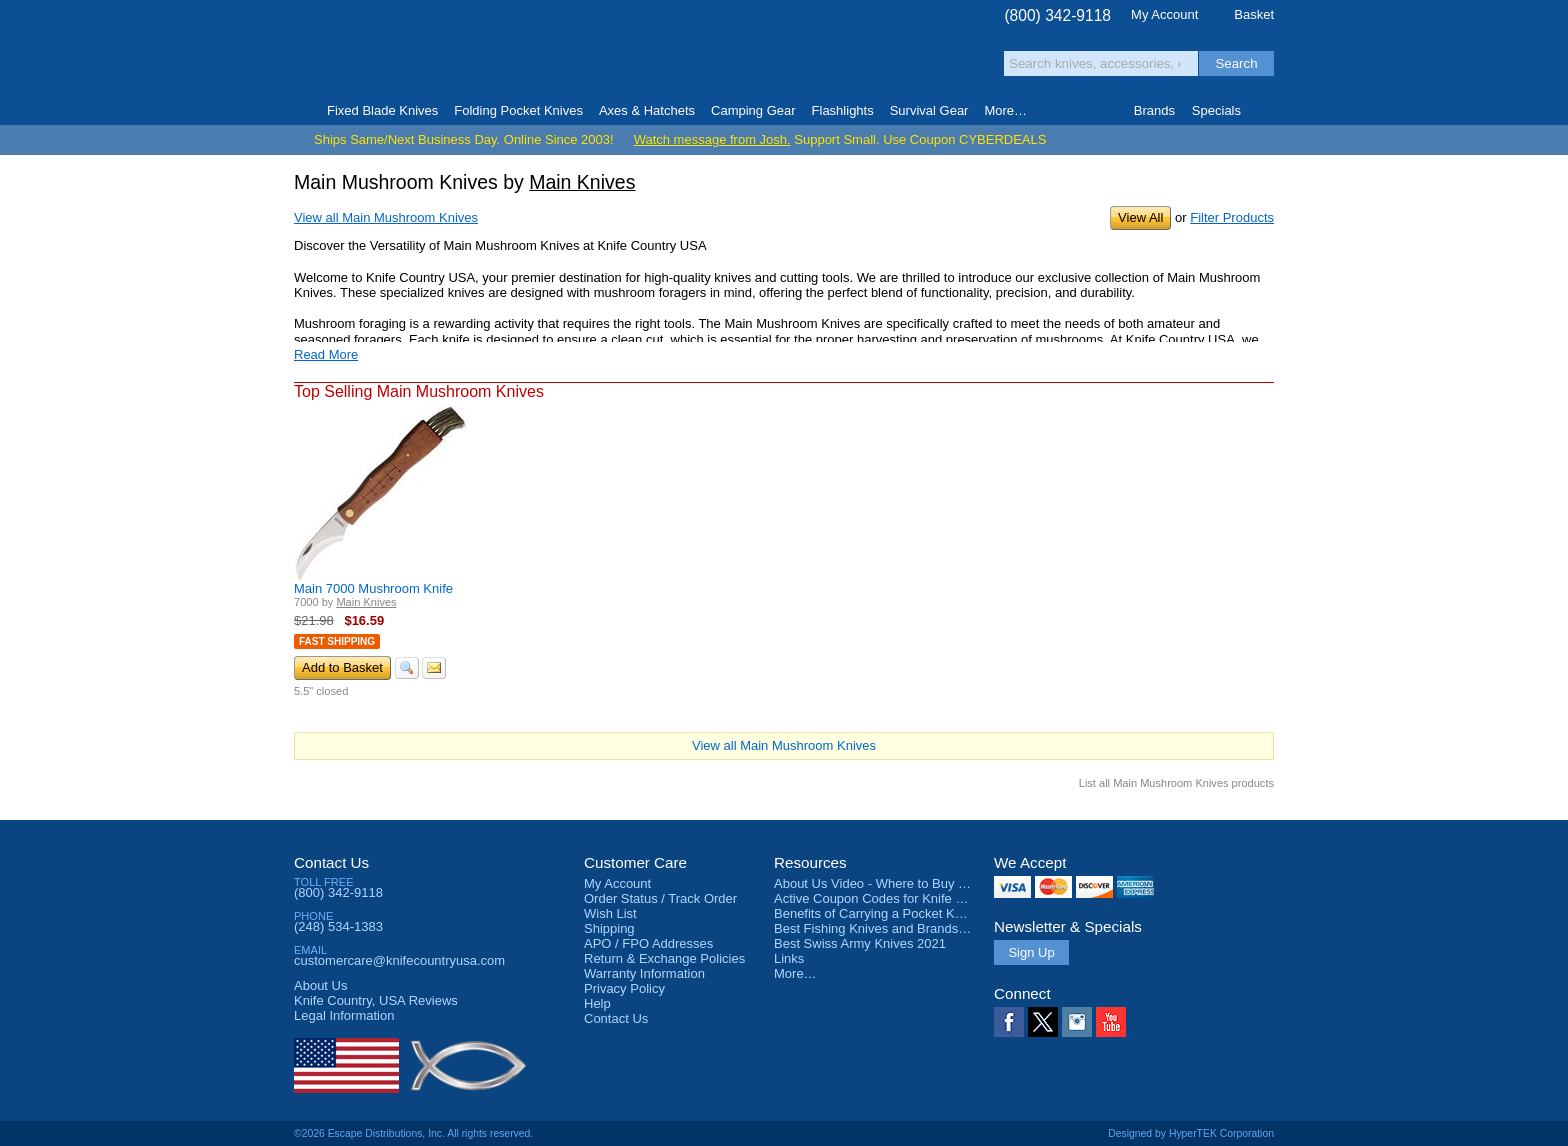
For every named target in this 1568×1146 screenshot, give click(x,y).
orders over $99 (717, 60)
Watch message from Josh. (712, 139)
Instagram (1077, 1022)
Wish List (610, 913)
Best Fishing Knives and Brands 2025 (882, 928)
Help (597, 1003)
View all (386, 217)
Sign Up (1031, 952)
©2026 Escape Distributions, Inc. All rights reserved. (413, 1133)
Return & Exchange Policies (664, 958)
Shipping (609, 928)
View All (1140, 217)
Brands (1154, 110)
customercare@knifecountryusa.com (399, 960)
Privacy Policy (624, 988)
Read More (326, 354)
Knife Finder (1265, 111)
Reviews (376, 1000)
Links (789, 958)
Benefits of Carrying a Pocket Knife (875, 913)
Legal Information (344, 1015)
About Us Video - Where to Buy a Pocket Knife (908, 883)
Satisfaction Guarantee (605, 54)
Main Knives (582, 182)
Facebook (1009, 1022)
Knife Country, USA (378, 51)
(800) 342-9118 (1057, 15)
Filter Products (1232, 217)
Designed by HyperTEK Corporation (1191, 1133)
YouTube (1111, 1022)
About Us (320, 985)
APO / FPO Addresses (648, 943)
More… (795, 973)
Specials (1216, 110)
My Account (1164, 14)
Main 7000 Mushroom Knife (373, 588)
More (1005, 110)
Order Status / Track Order (660, 898)
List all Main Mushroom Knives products (1176, 783)
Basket (1254, 14)
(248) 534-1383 (338, 926)
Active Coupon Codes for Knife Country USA (902, 898)
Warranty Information (644, 973)
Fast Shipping (337, 641)
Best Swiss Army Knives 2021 (860, 943)
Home (302, 111)
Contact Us (331, 862)
